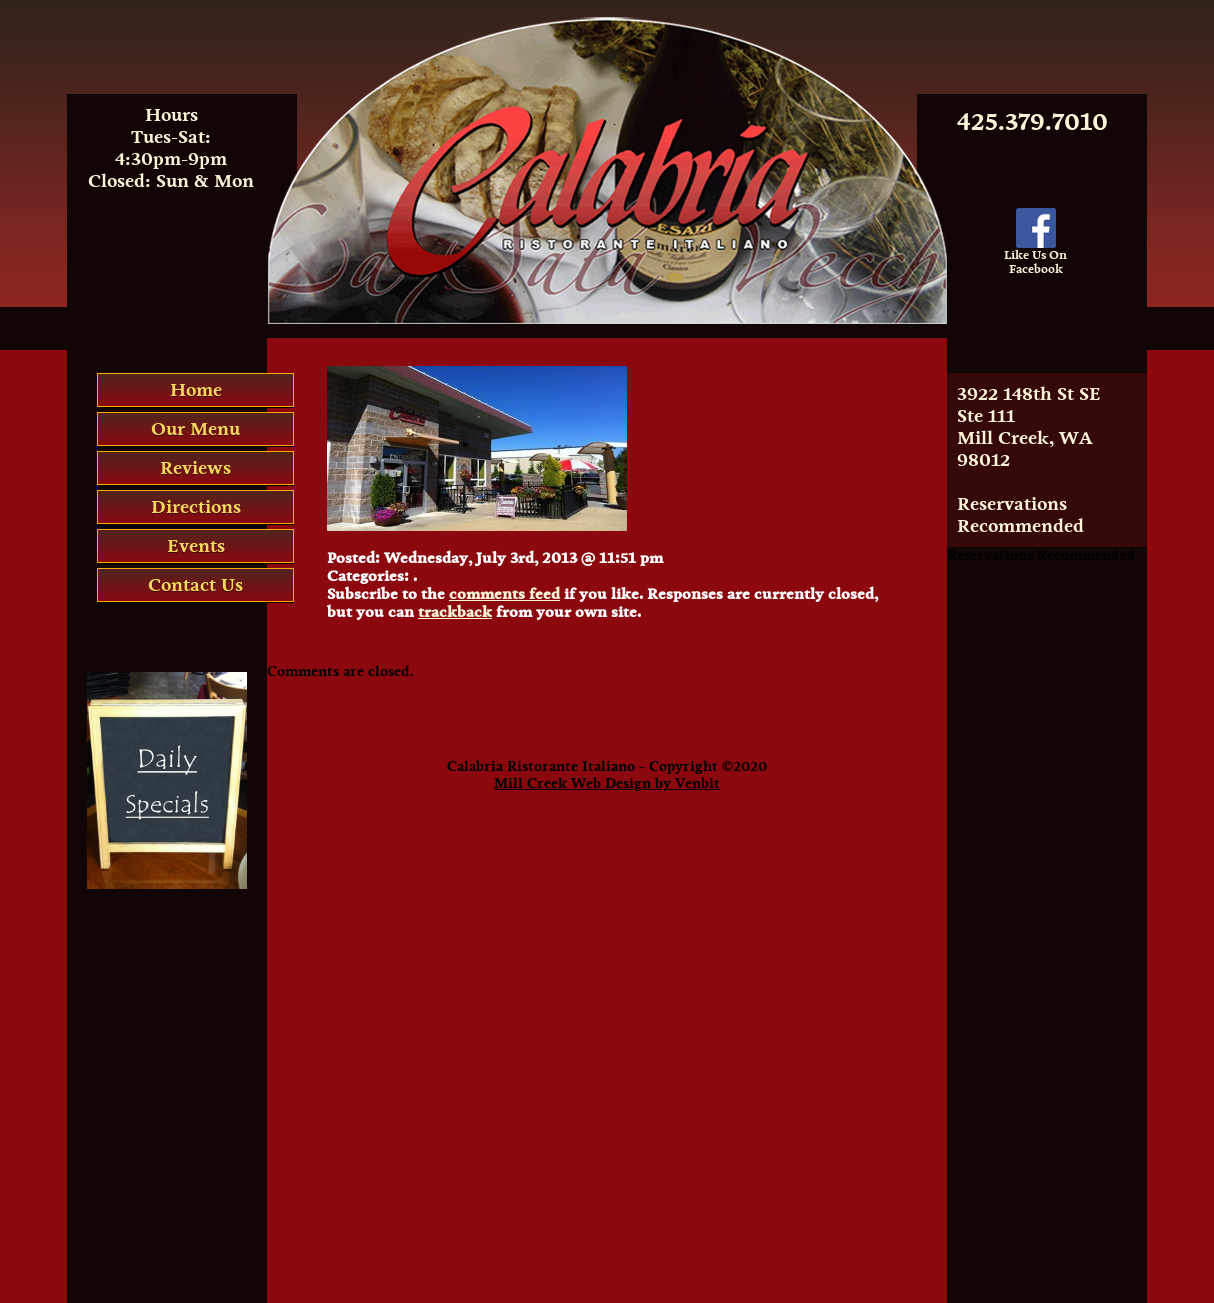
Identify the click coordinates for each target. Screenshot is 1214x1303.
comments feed (504, 594)
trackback (455, 612)
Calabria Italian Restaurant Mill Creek (607, 25)
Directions (196, 507)
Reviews (195, 468)
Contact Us (195, 585)
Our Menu (195, 429)
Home (196, 390)
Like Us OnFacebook (1035, 256)
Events (196, 546)
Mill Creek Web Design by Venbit (607, 783)
